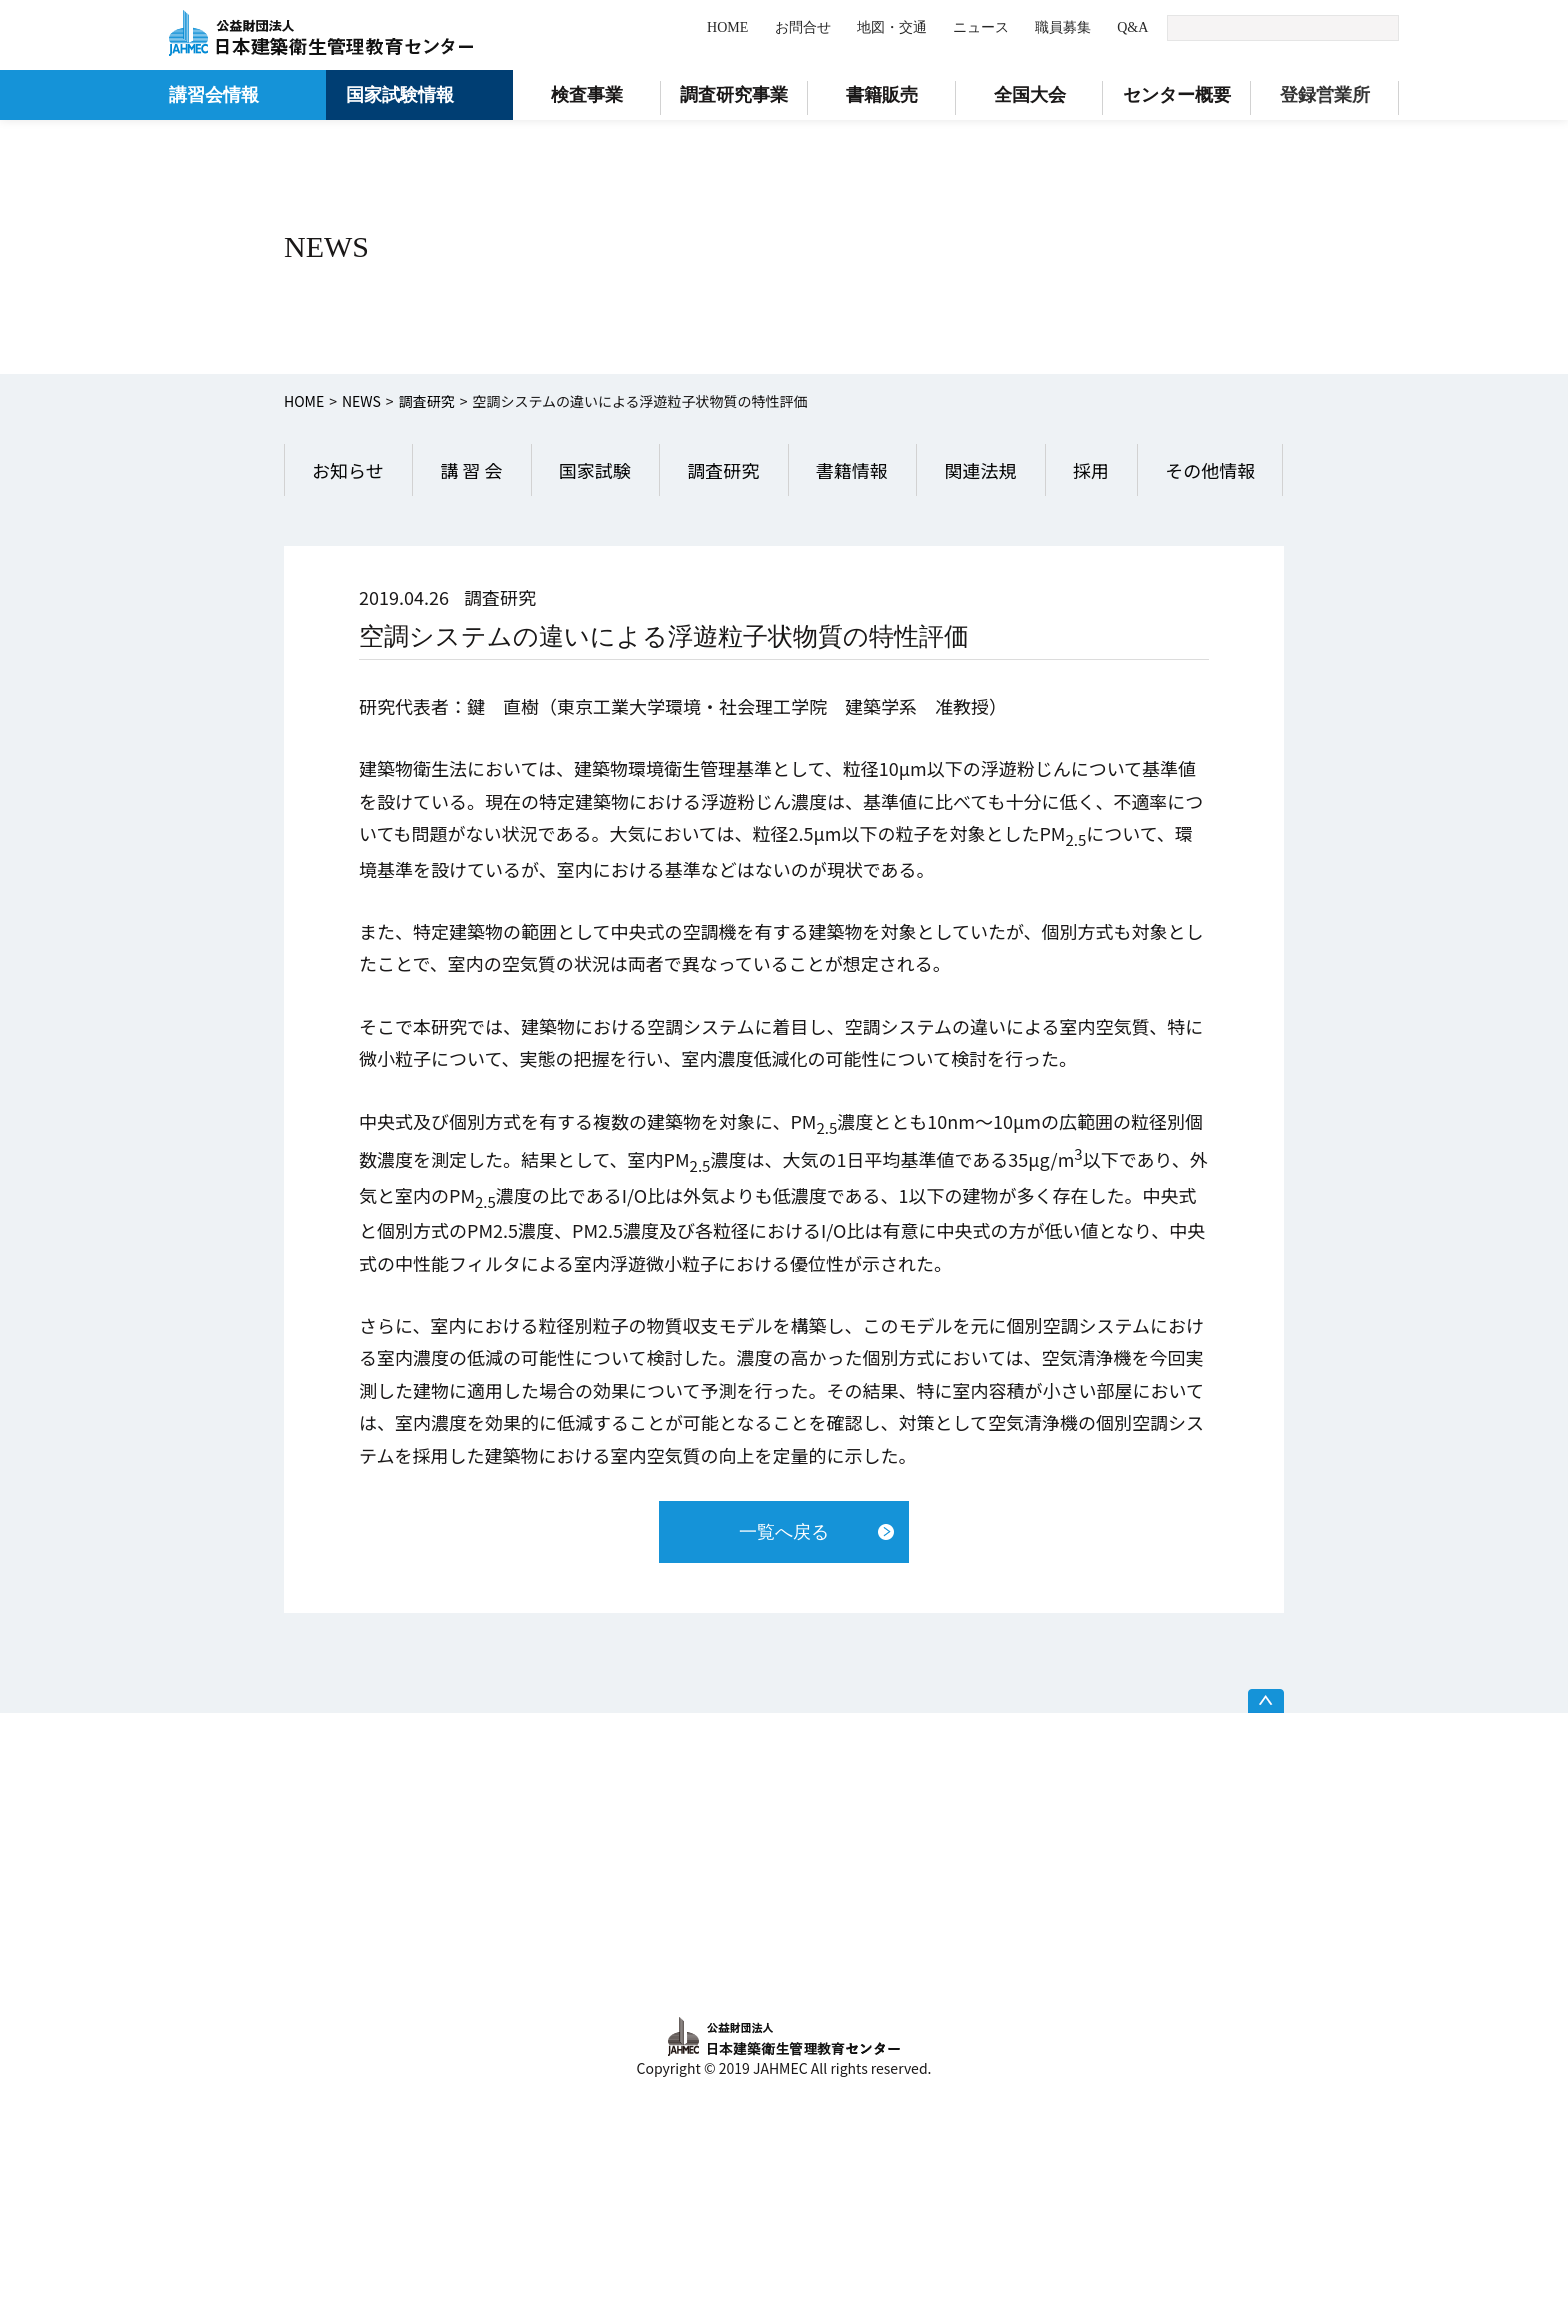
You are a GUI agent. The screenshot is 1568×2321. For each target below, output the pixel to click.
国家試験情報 (400, 95)
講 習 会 (471, 470)
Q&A (1132, 27)
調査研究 (427, 401)
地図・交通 (892, 27)
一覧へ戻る (784, 1532)
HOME (727, 27)
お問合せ (803, 27)
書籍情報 (852, 470)
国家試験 (595, 470)
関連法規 (980, 470)
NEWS (361, 401)
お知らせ (348, 470)
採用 (1091, 470)
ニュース (981, 27)
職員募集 (1063, 27)
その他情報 (1210, 470)
